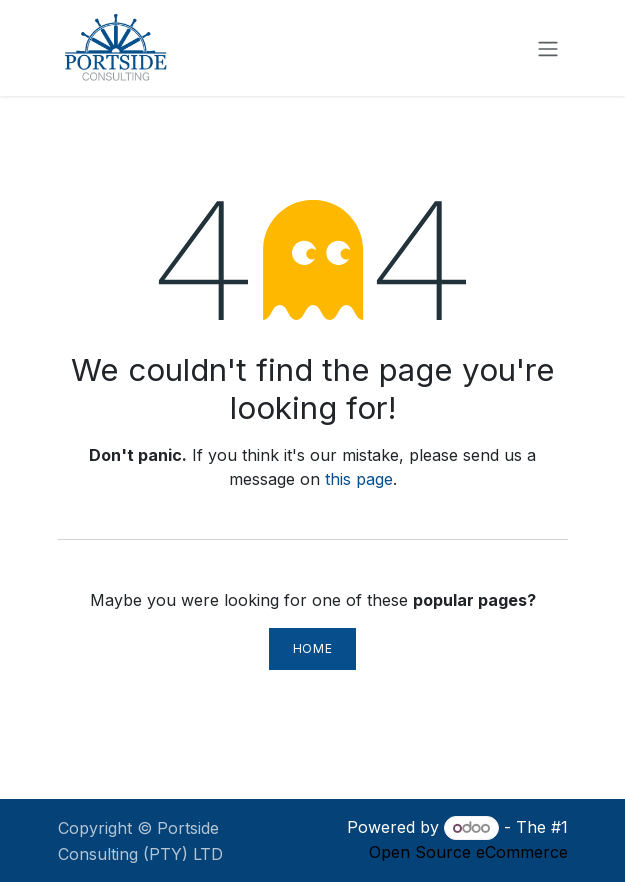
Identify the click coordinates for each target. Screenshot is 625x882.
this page (359, 479)
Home (312, 648)
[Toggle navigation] (548, 48)
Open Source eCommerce (468, 852)
